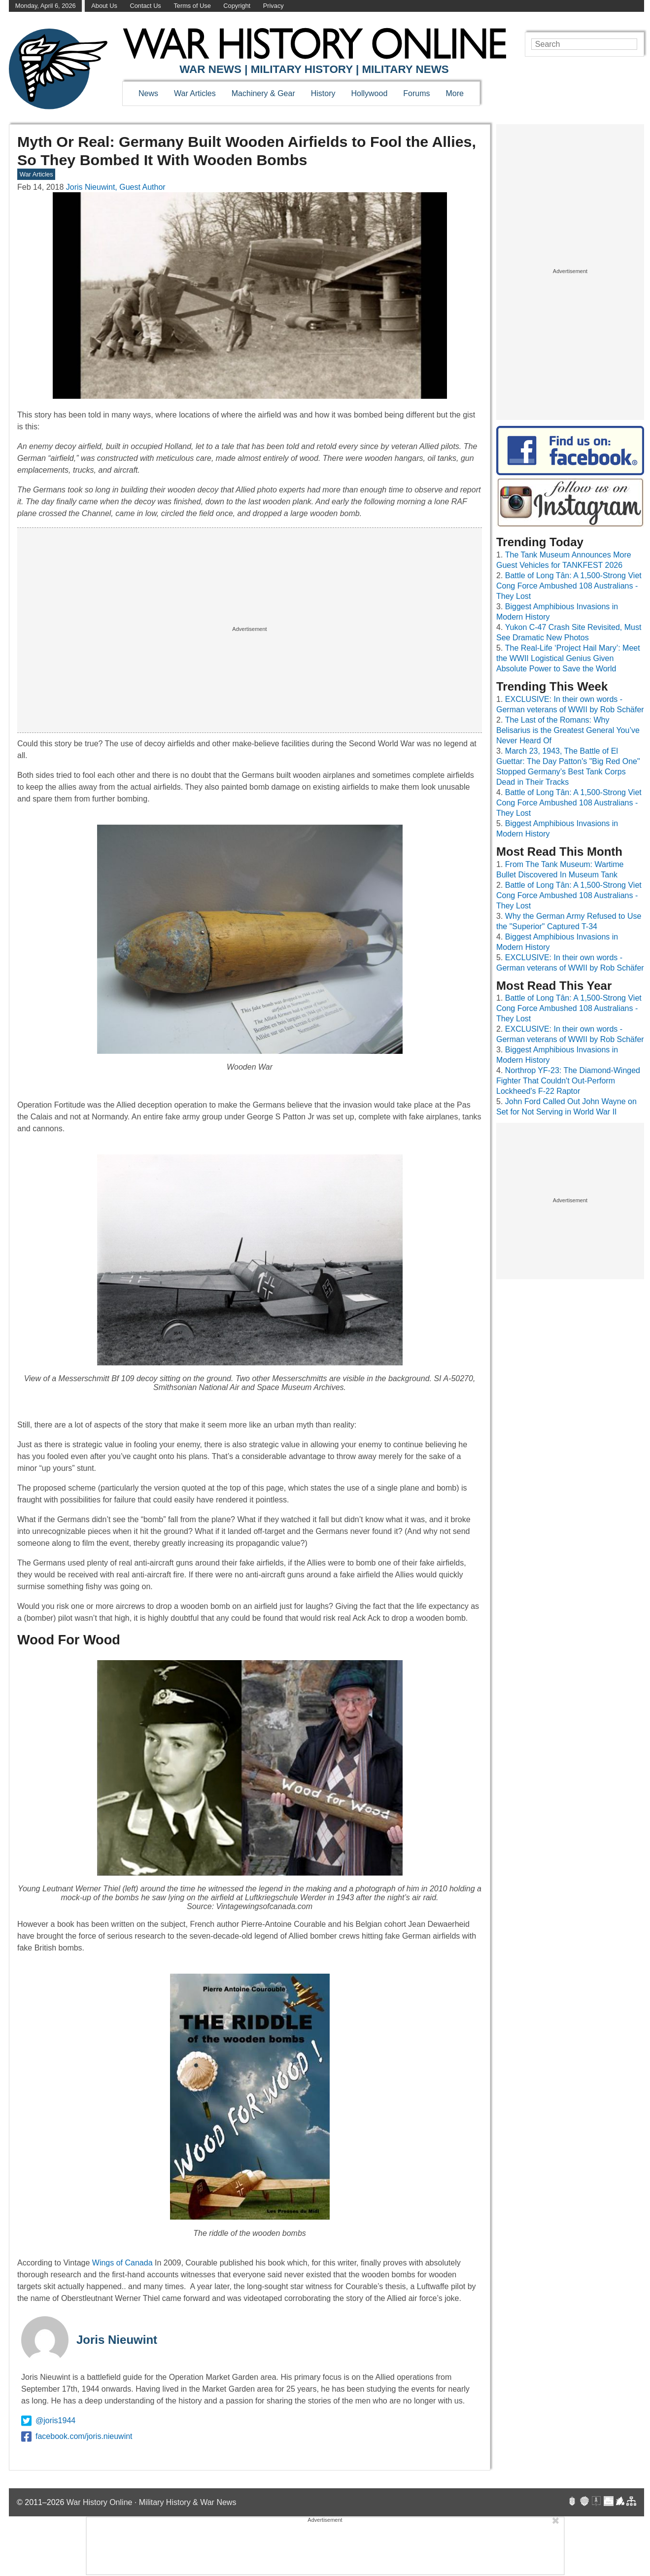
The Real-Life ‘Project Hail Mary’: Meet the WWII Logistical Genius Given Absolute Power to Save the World (568, 658)
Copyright (236, 5)
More (455, 93)
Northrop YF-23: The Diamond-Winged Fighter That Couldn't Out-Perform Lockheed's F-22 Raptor (568, 1080)
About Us (104, 5)
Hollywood (369, 93)
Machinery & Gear (263, 93)
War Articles (195, 93)
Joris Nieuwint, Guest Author (116, 187)
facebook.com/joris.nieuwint (77, 2436)
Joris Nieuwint (116, 2339)
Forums (416, 93)
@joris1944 (48, 2421)
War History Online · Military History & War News (152, 2502)
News (148, 93)
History (323, 93)
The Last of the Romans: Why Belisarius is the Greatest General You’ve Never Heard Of (568, 730)
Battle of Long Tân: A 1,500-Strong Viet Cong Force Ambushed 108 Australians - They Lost (569, 585)
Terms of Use (191, 5)
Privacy (273, 5)
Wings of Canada (122, 2263)
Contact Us (145, 5)
